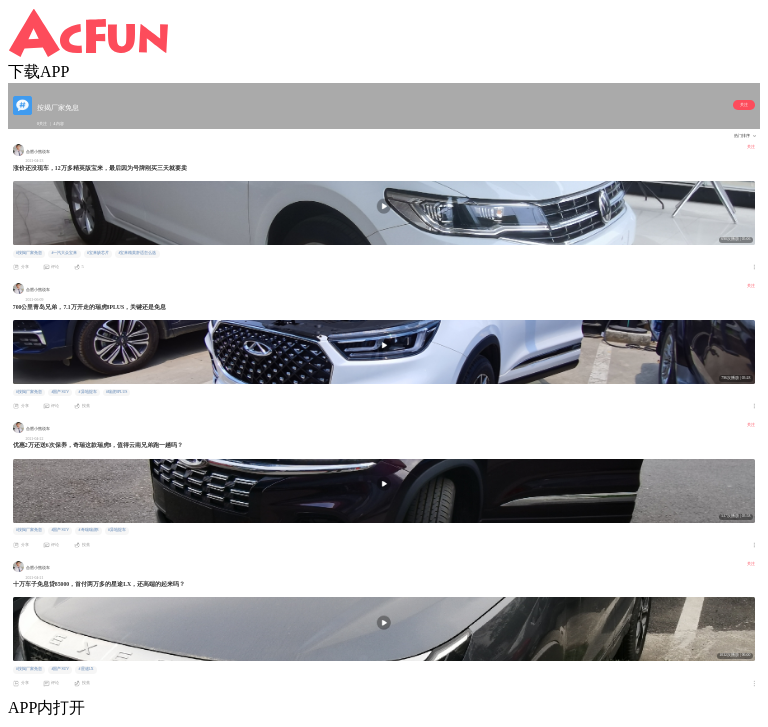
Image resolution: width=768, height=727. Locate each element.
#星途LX (86, 669)
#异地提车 (88, 392)
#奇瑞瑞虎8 (89, 530)
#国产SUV (60, 392)
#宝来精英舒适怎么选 (137, 253)
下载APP (38, 71)
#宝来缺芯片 (98, 253)
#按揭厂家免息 (29, 253)
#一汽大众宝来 (64, 253)
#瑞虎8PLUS (116, 392)
